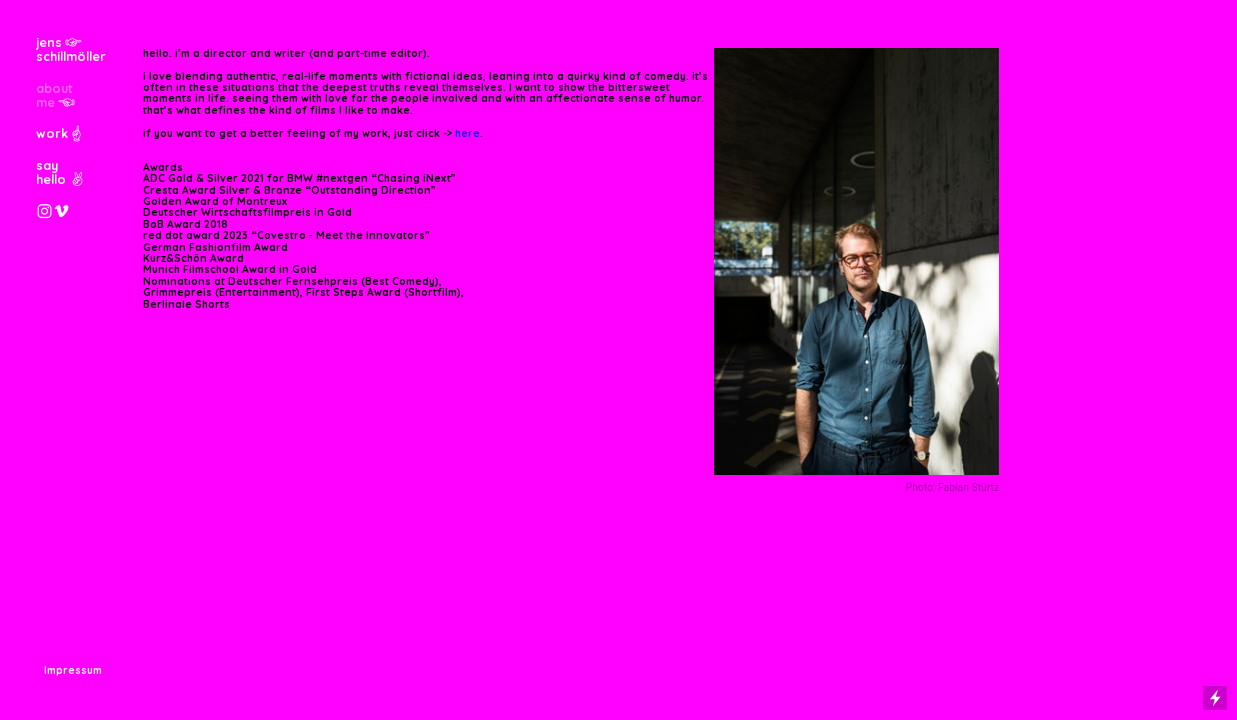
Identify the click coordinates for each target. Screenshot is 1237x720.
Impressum (73, 670)
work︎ (60, 133)
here (467, 133)
